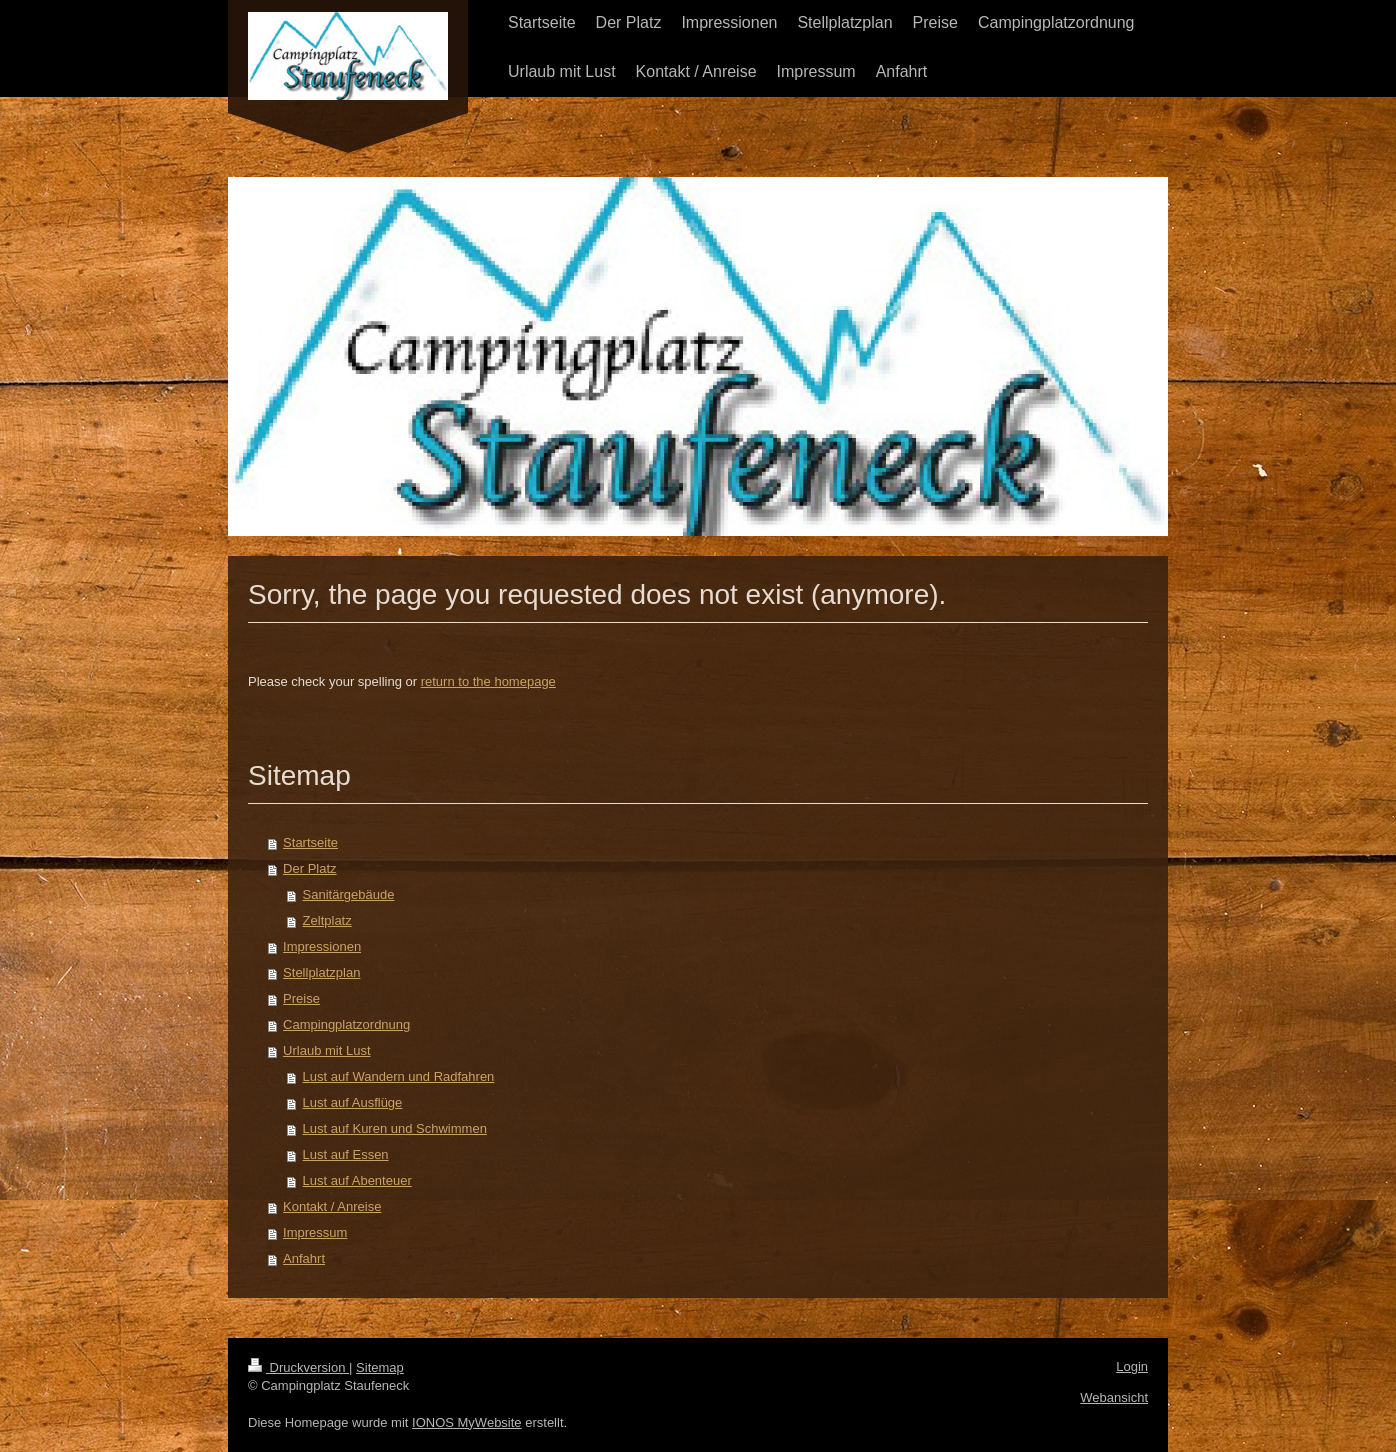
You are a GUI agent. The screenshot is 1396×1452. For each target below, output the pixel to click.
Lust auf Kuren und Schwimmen (395, 1128)
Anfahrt (304, 1258)
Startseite (310, 842)
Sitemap (380, 1367)
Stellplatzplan (321, 972)
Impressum (315, 1232)
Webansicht (1114, 1397)
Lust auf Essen (346, 1154)
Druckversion (298, 1367)
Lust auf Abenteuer (357, 1180)
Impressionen (322, 946)
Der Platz (309, 868)
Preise (301, 998)
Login (1132, 1366)
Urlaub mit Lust (326, 1050)
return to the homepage (488, 681)
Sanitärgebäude (349, 894)
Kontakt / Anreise (332, 1206)
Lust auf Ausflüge (353, 1102)
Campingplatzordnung (346, 1024)
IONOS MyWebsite (467, 1422)
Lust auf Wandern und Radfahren (399, 1076)
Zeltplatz (327, 920)
